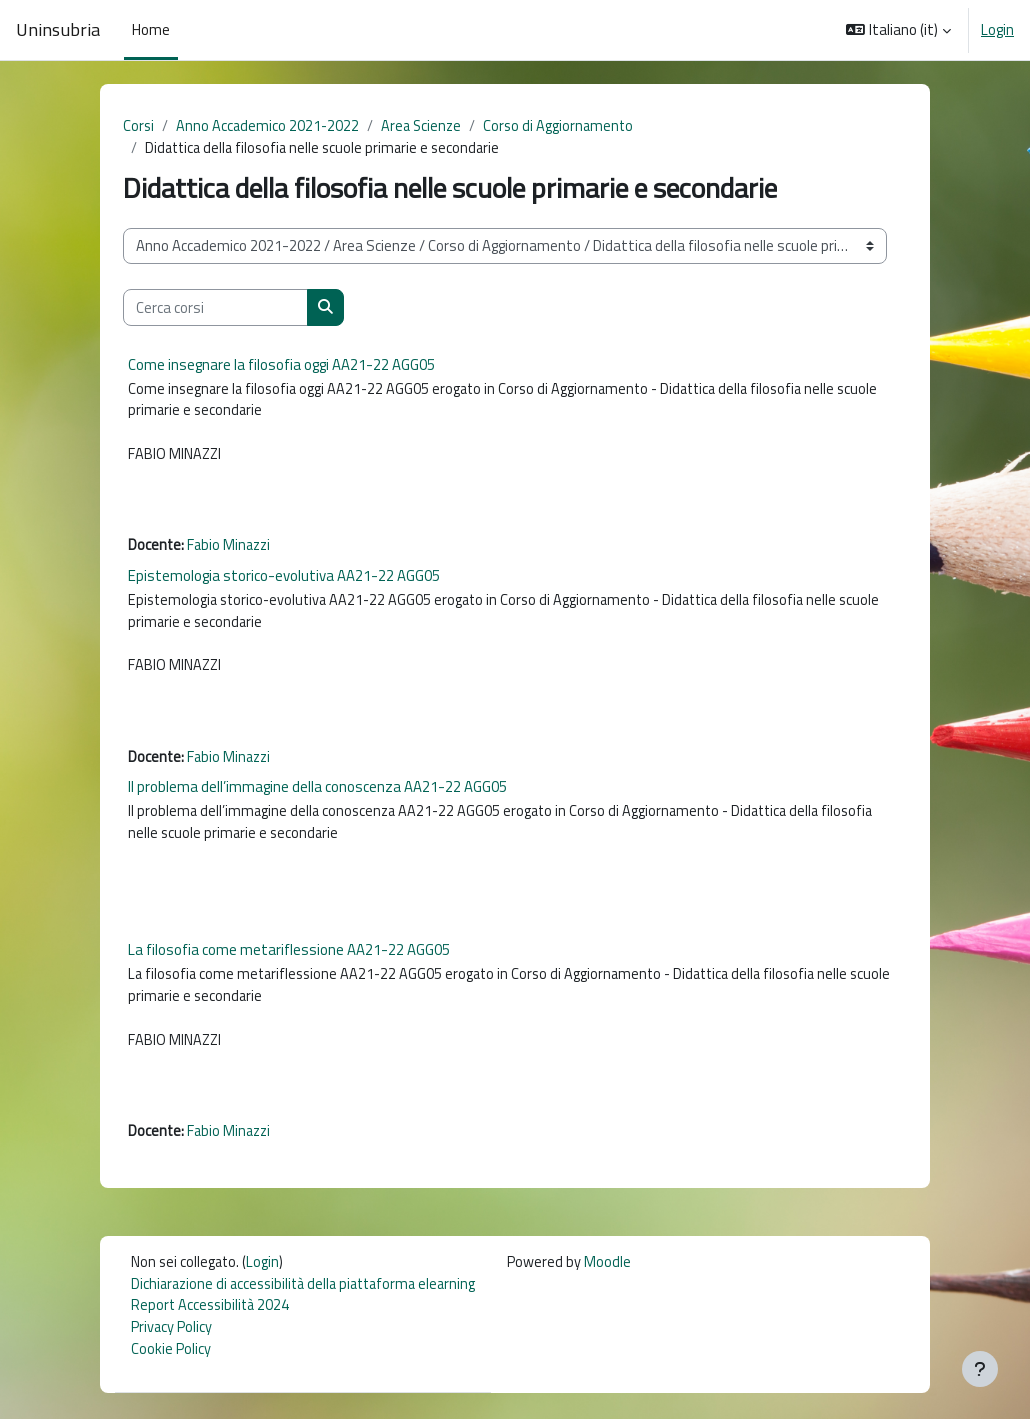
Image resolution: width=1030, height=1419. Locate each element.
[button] (898, 30)
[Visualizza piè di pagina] (980, 1369)
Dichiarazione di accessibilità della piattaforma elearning (310, 1307)
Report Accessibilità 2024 (212, 1329)
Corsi (139, 126)
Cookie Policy (171, 1374)
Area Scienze (425, 126)
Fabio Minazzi (231, 552)
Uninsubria (58, 29)
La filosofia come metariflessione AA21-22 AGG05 (289, 966)
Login (997, 30)
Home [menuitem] (151, 29)
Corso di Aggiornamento (565, 126)
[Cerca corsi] (215, 309)
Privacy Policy (172, 1351)
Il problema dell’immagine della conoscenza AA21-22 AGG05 (317, 799)
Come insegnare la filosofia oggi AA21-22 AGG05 (281, 365)
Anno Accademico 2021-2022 (269, 126)
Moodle (622, 1284)
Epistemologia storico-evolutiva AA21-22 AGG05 (284, 582)
